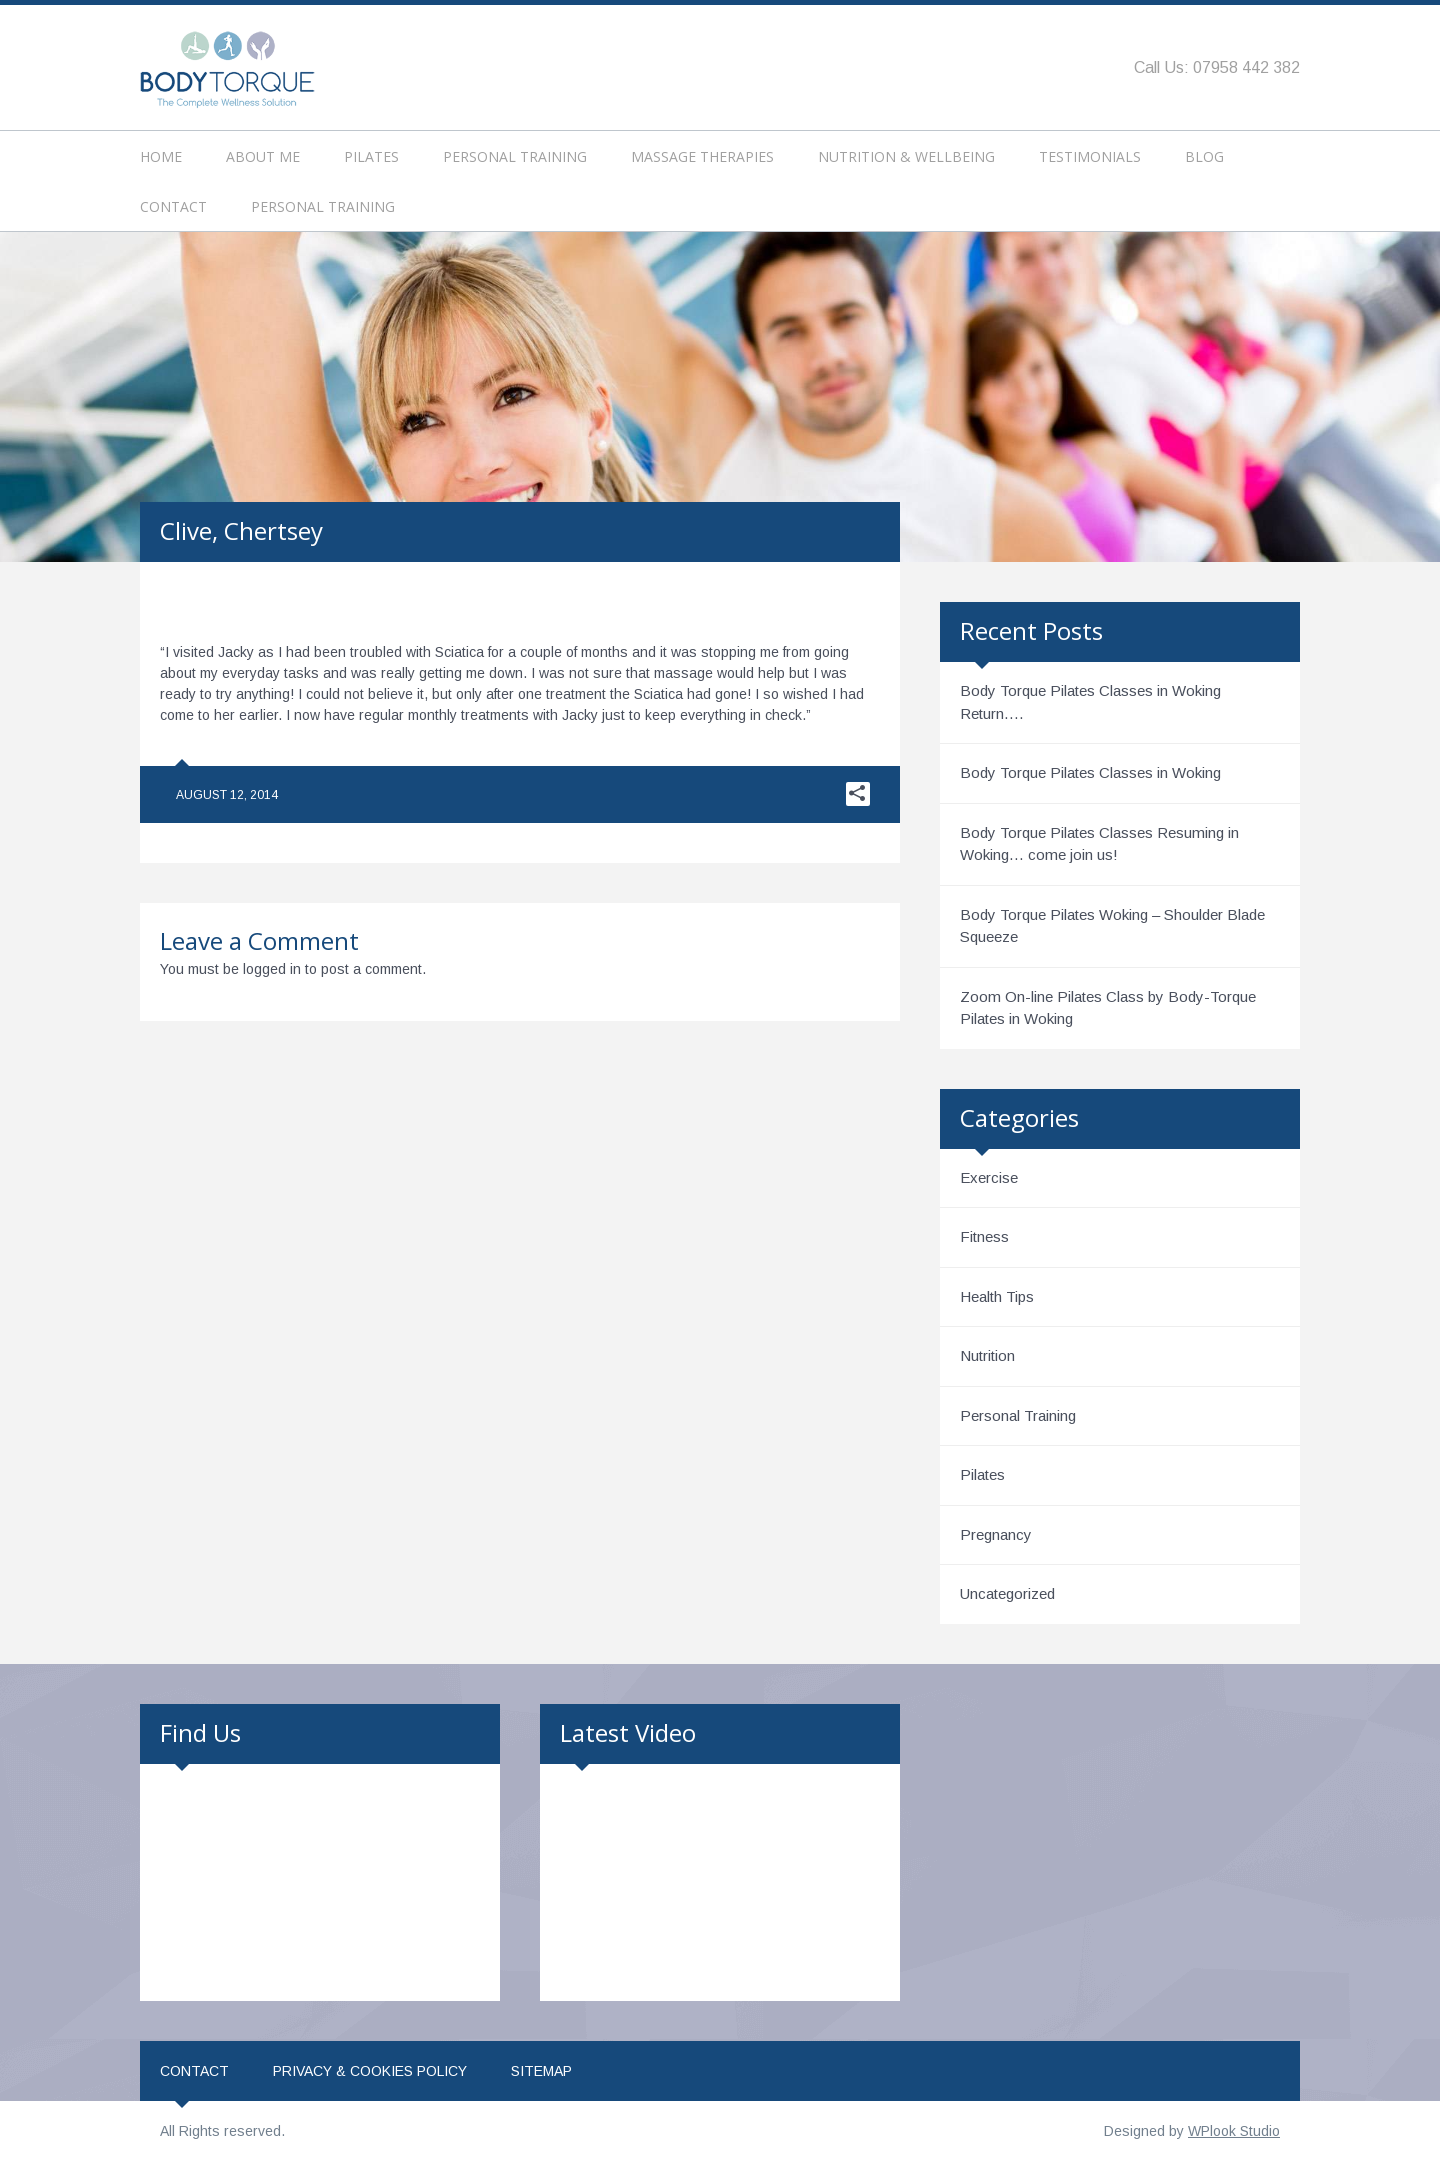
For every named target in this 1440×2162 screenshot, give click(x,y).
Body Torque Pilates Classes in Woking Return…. (1090, 702)
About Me (263, 156)
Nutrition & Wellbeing (906, 156)
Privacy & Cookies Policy (370, 2071)
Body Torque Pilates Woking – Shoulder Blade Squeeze (1112, 926)
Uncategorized (1007, 1593)
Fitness (984, 1236)
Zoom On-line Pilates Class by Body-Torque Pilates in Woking (1108, 1008)
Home (161, 156)
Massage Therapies (702, 156)
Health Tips (997, 1296)
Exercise (989, 1177)
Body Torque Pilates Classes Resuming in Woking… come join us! (1099, 844)
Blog (1204, 156)
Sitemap (541, 2071)
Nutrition (987, 1355)
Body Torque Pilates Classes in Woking (1090, 772)
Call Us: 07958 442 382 (1217, 67)
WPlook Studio (1234, 2131)
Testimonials (1090, 156)
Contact (173, 206)
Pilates (371, 156)
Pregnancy (996, 1534)
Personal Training (515, 156)
